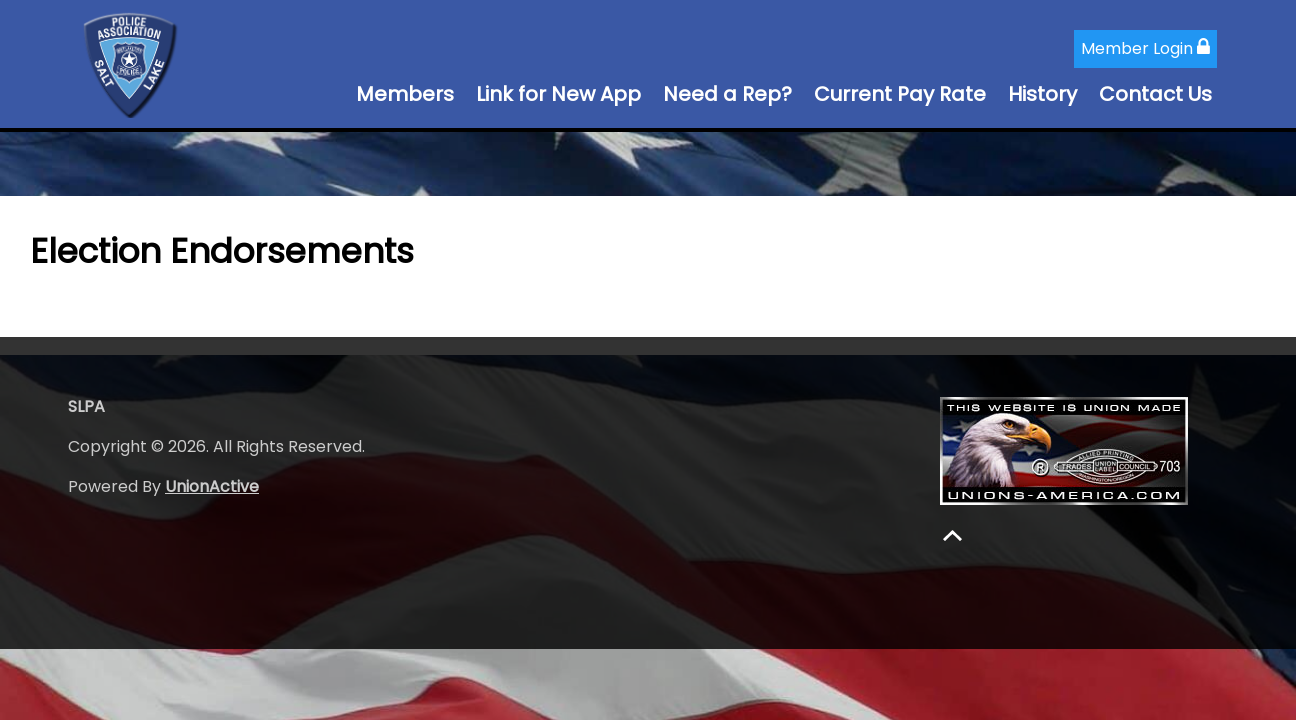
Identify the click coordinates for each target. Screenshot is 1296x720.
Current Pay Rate (900, 94)
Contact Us (1155, 94)
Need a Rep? (727, 94)
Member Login (1145, 48)
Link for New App (558, 94)
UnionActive (212, 486)
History (1042, 94)
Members (405, 94)
